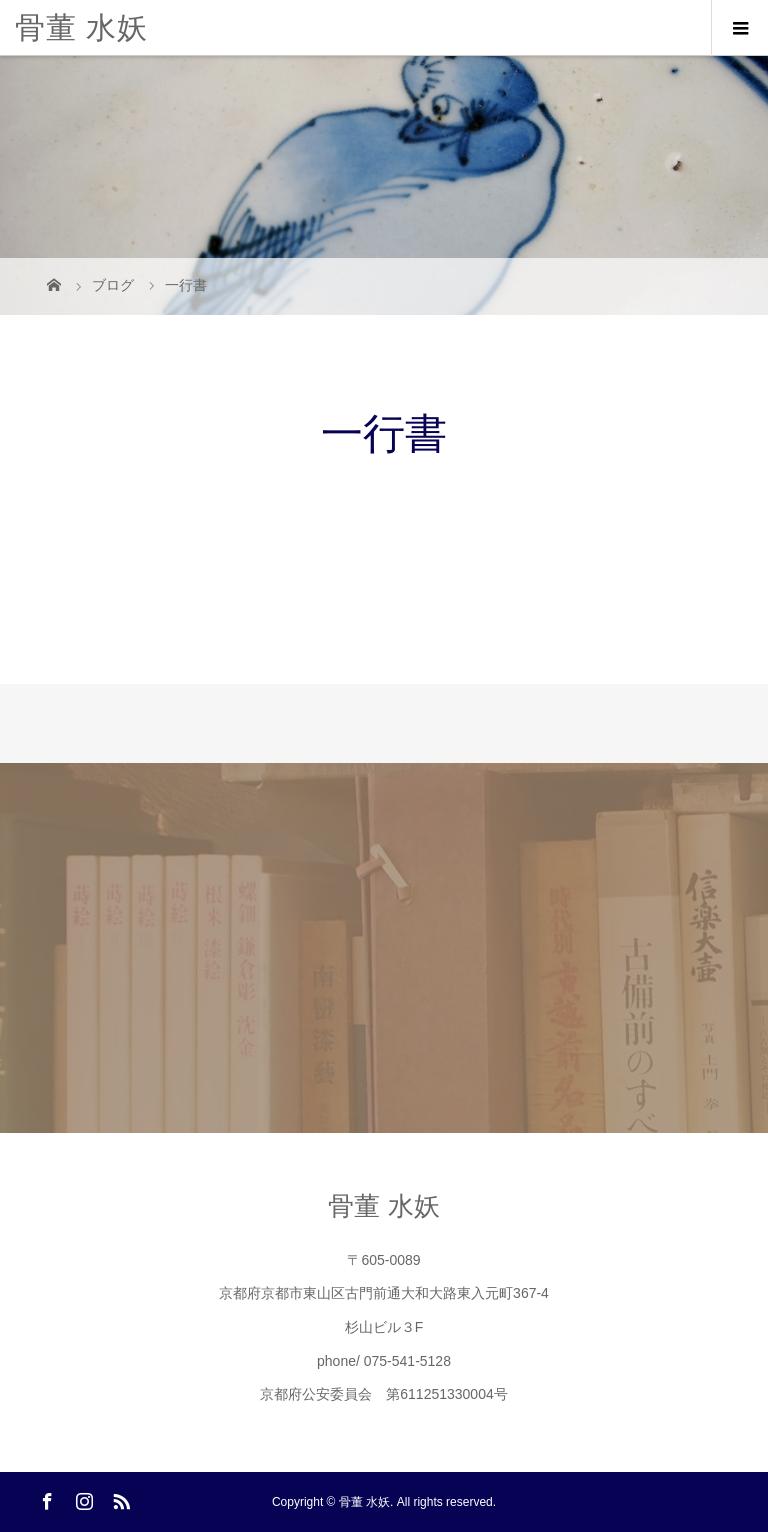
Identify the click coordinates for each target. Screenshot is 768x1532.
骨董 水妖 (81, 27)
